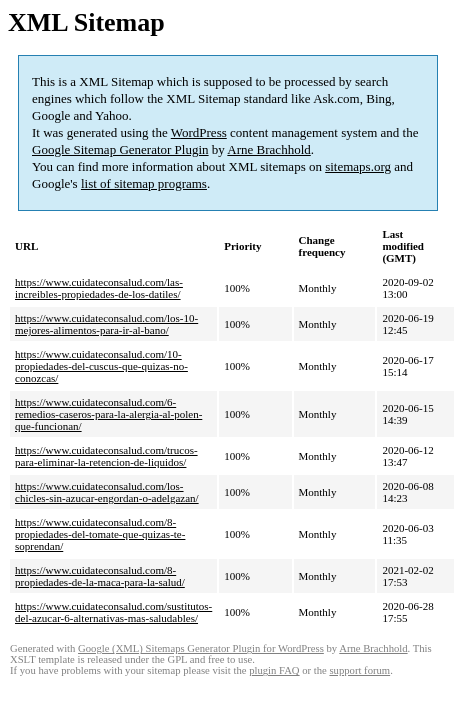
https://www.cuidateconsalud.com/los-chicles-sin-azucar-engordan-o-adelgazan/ (107, 492)
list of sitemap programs (144, 183)
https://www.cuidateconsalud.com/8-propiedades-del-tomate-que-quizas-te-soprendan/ (100, 534)
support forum (359, 670)
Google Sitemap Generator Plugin (120, 149)
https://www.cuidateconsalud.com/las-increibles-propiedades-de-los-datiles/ (99, 288)
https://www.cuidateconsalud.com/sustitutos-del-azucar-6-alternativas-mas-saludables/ (113, 612)
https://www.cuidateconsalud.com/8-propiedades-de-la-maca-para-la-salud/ (100, 576)
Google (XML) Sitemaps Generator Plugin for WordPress (201, 648)
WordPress (199, 132)
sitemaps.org (358, 166)
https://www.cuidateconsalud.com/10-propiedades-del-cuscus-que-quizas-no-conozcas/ (101, 366)
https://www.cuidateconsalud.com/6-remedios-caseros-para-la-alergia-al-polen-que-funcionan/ (108, 414)
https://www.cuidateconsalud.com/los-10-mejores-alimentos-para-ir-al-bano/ (106, 324)
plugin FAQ (274, 670)
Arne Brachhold (268, 149)
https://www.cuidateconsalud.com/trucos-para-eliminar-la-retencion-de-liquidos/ (106, 456)
